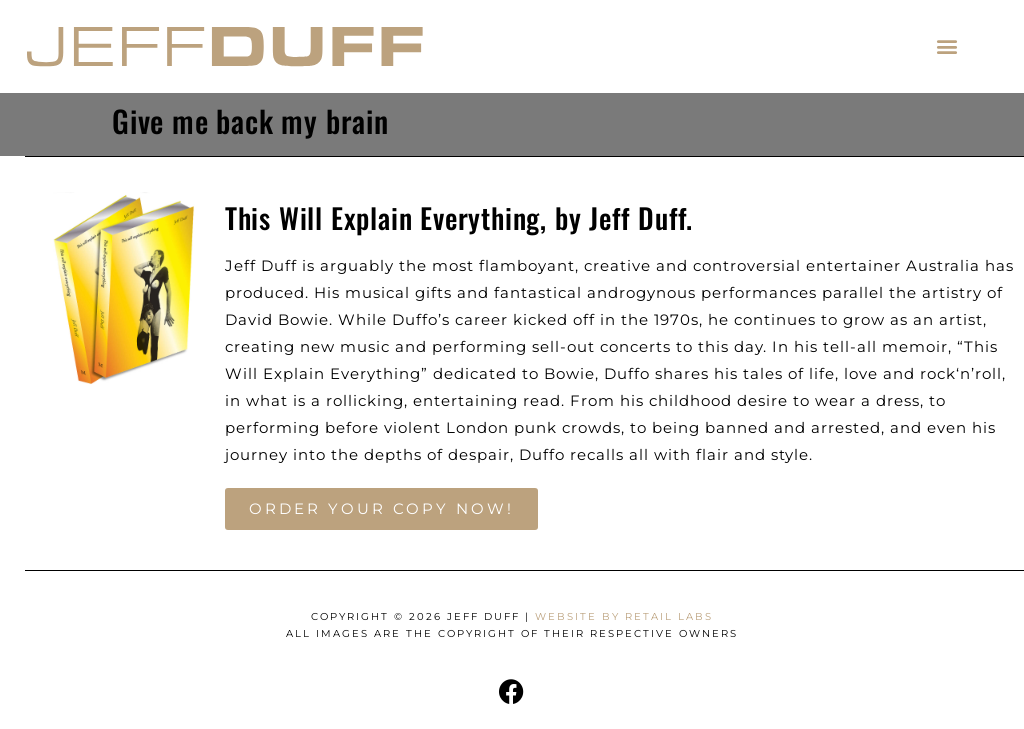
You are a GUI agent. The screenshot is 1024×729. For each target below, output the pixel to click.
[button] (947, 46)
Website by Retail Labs (624, 616)
